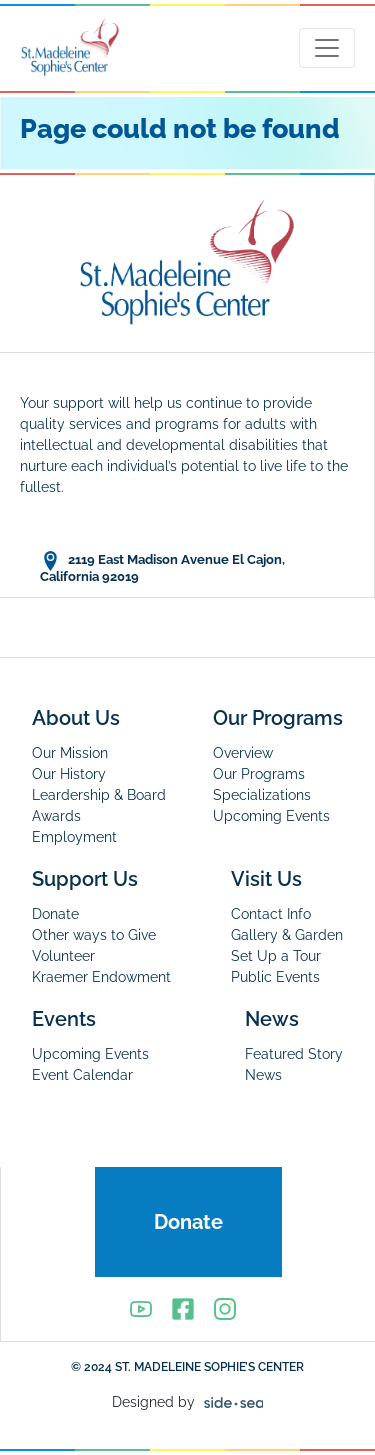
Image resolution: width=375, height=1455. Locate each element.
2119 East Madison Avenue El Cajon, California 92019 (162, 567)
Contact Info (271, 914)
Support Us (85, 879)
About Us (76, 718)
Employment (74, 837)
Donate (55, 914)
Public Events (275, 977)
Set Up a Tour (276, 956)
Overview (243, 753)
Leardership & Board (99, 795)
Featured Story (294, 1054)
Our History (69, 774)
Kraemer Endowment (101, 977)
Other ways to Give (94, 935)
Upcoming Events (271, 816)
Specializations (262, 795)
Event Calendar (82, 1075)
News (272, 1019)
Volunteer (63, 956)
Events (64, 1019)
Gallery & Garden (287, 935)
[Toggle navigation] (327, 48)
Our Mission (70, 753)
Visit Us (266, 879)
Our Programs (278, 718)
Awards (56, 816)
